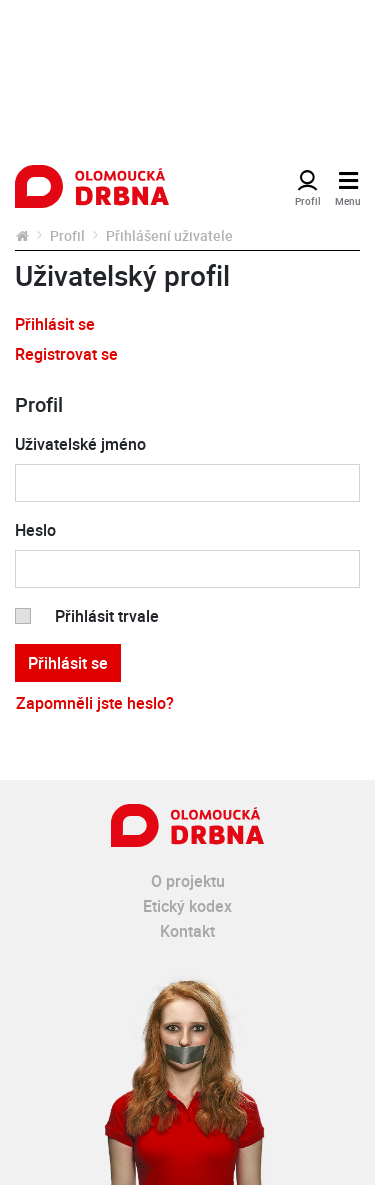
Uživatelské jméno (80, 444)
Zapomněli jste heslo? (95, 703)
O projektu (188, 881)
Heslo (35, 530)
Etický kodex (187, 906)
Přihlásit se (55, 324)
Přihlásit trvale (107, 616)
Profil (67, 235)
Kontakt (187, 931)
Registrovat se (66, 354)
